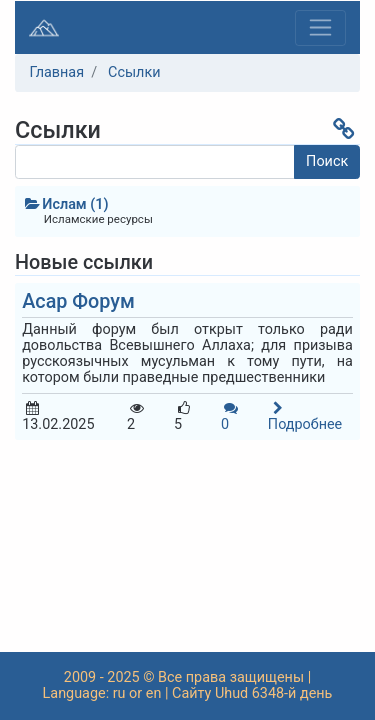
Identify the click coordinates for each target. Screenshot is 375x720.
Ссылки (134, 72)
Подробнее (305, 417)
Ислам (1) (65, 204)
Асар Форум (78, 301)
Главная (56, 72)
